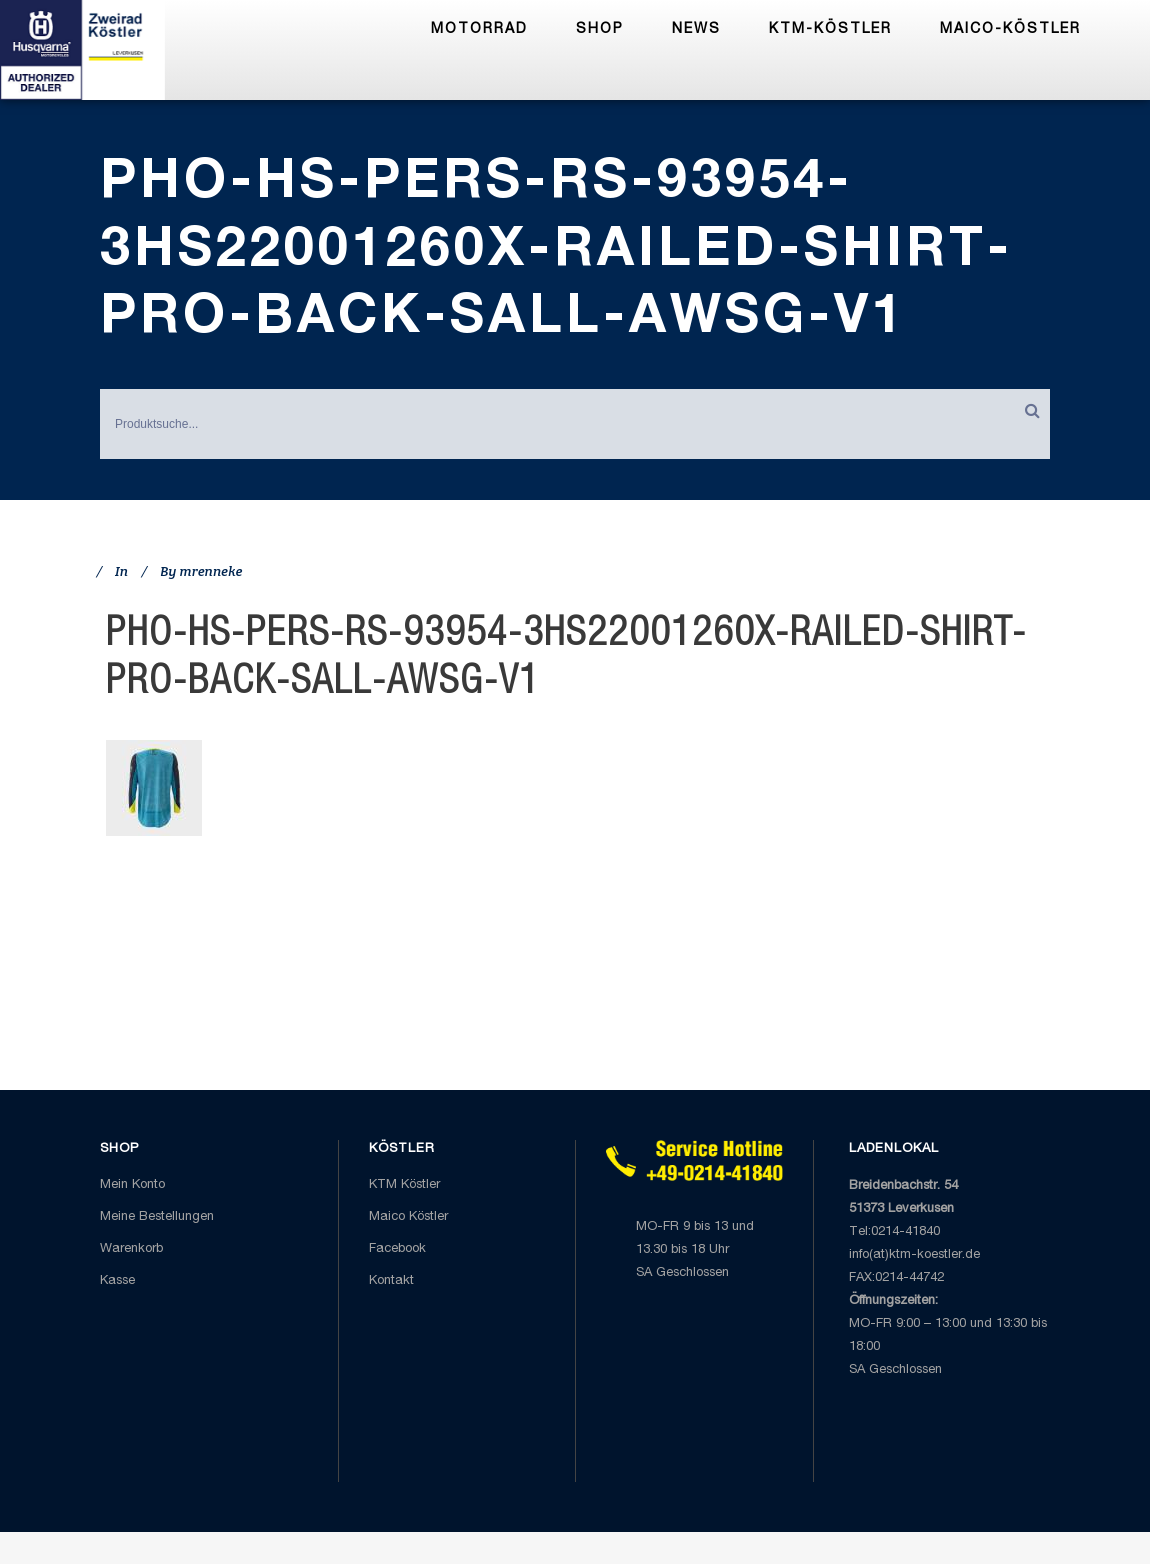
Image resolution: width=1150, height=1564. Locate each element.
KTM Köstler (404, 1185)
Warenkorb (131, 1249)
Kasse (117, 1281)
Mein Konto (132, 1185)
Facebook (397, 1249)
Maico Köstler (408, 1217)
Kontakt (391, 1281)
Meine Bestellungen (157, 1217)
